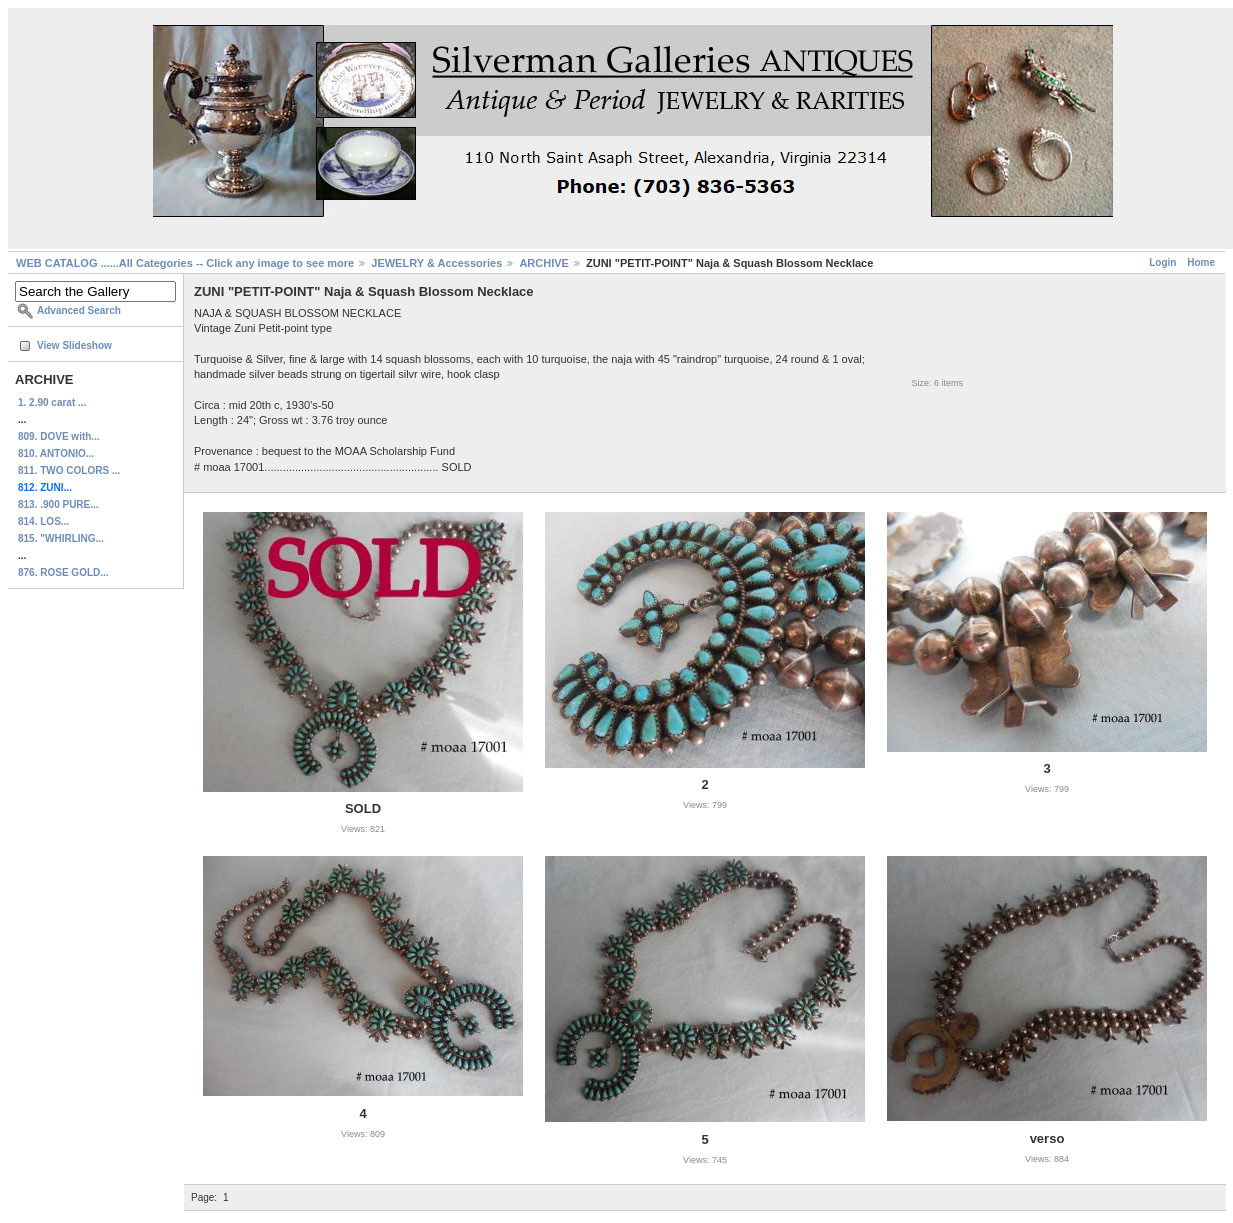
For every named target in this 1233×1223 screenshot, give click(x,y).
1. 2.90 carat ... (52, 402)
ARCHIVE (544, 263)
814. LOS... (43, 521)
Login (1162, 262)
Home (1201, 262)
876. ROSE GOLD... (63, 572)
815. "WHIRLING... (61, 538)
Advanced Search (79, 310)
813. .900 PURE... (58, 504)
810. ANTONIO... (56, 453)
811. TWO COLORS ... (69, 470)
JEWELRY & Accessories (436, 263)
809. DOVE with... (59, 436)
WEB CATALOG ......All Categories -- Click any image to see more (185, 263)
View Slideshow (74, 345)
